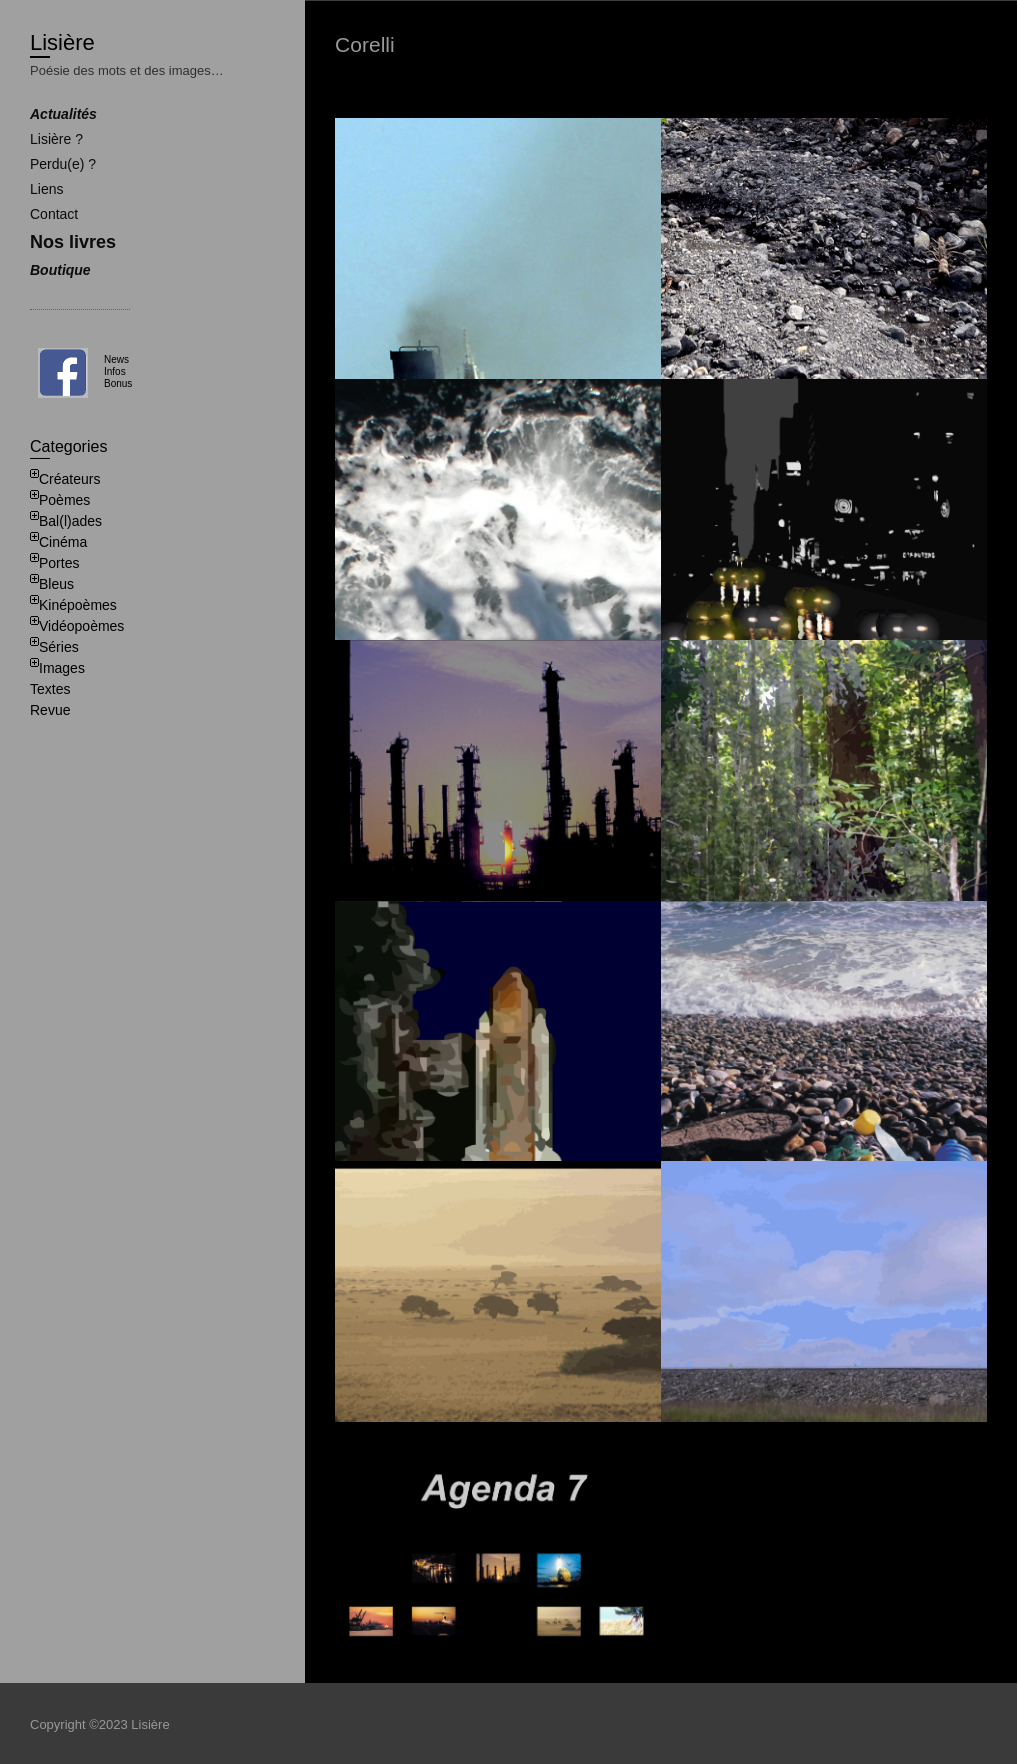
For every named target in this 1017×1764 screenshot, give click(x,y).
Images (62, 668)
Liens (46, 189)
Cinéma (63, 542)
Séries (59, 647)
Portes (59, 563)
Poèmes (64, 500)
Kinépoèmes (78, 605)
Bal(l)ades (70, 521)
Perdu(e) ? (63, 164)
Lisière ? (56, 139)
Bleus (56, 584)
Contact (54, 214)
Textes (50, 689)
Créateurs (69, 479)
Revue (50, 710)
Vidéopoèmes (81, 626)
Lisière (62, 42)
